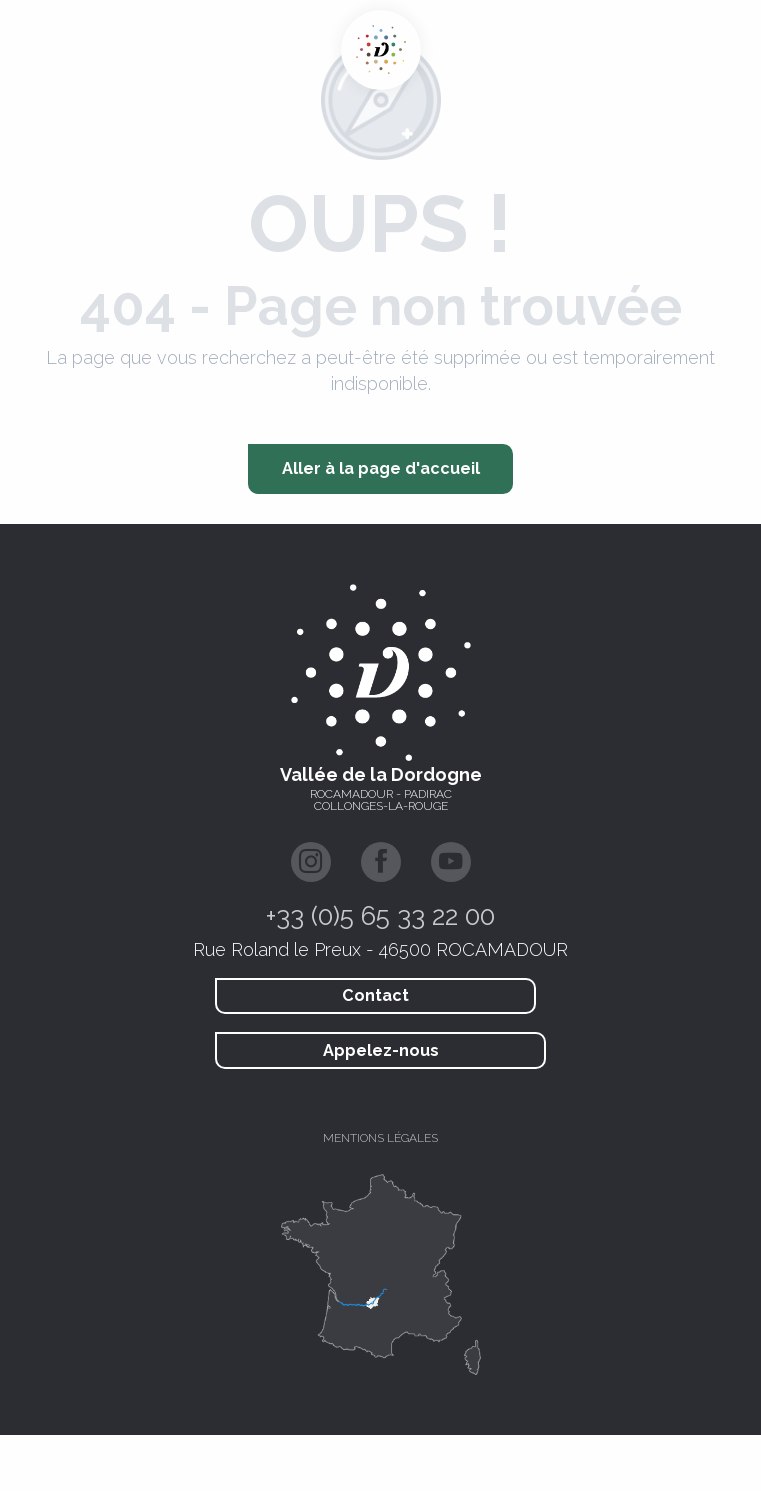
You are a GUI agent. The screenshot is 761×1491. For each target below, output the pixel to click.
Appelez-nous (381, 1050)
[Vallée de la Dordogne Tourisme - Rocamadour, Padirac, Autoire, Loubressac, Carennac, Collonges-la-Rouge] (381, 50)
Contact (375, 995)
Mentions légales (380, 1138)
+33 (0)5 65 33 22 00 (380, 916)
